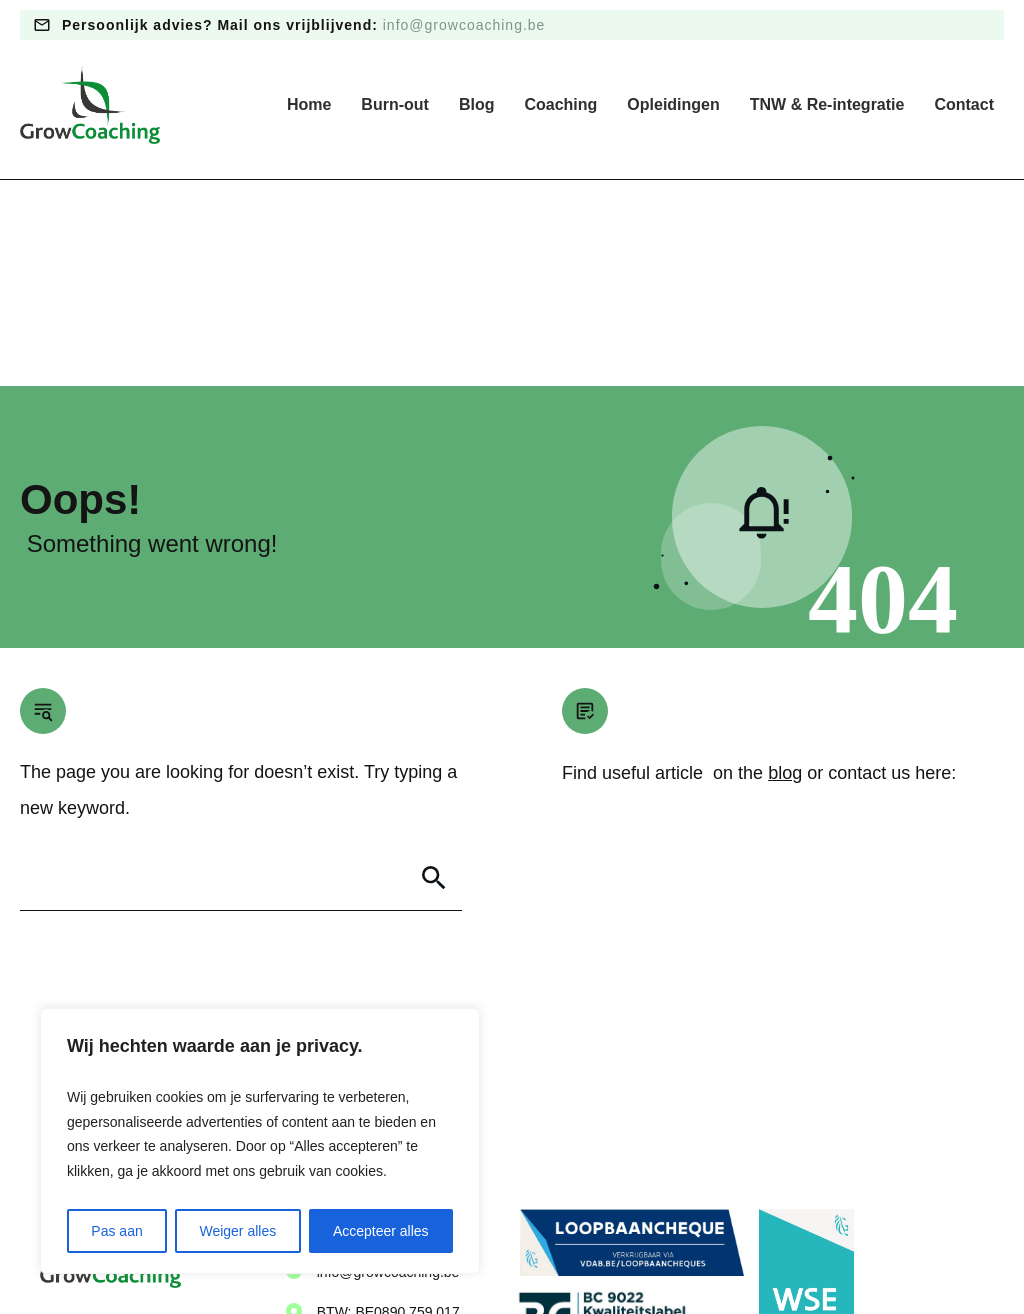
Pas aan (116, 1231)
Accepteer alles (381, 1231)
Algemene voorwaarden (542, 1253)
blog (785, 567)
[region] (260, 1141)
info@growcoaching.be (464, 25)
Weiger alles (237, 1231)
